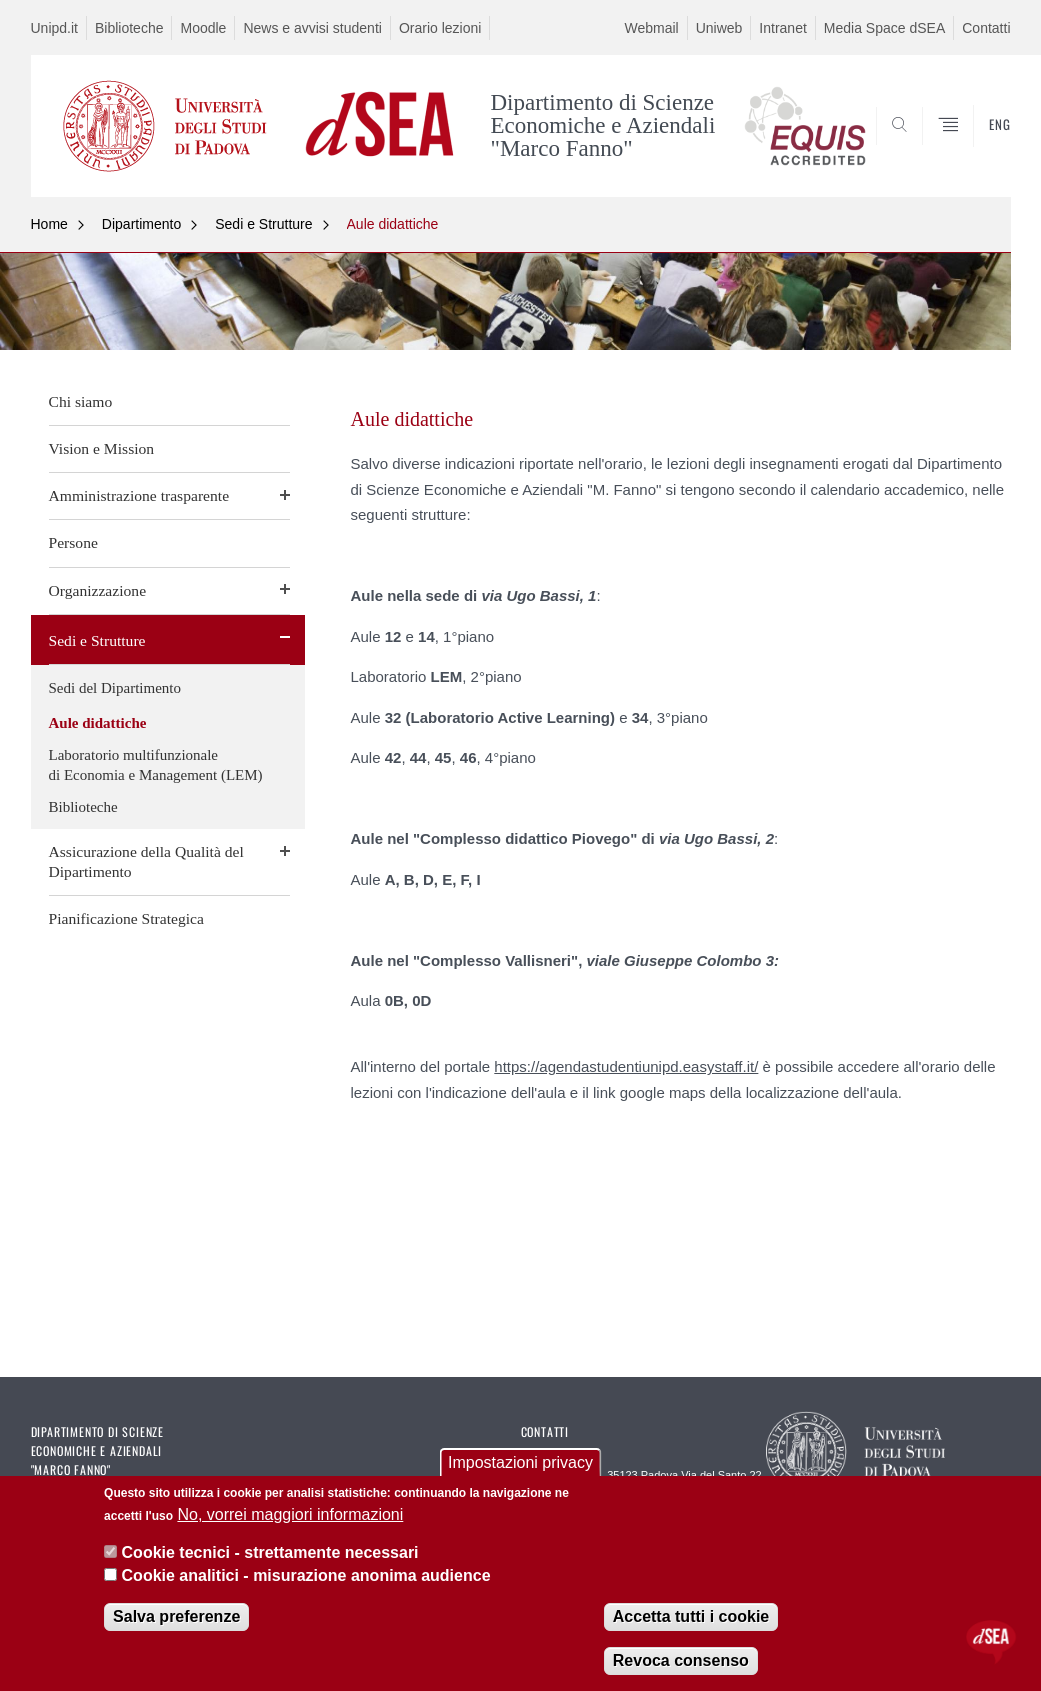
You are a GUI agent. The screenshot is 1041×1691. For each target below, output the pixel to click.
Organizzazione (98, 590)
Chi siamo (81, 401)
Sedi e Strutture (263, 224)
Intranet (782, 28)
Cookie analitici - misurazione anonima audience (306, 1575)
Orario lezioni (440, 28)
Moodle (203, 28)
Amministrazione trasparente (139, 495)
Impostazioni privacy (520, 1462)
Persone (73, 542)
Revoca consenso (681, 1660)
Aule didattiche (393, 224)
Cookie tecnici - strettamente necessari (270, 1552)
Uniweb (719, 28)
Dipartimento (141, 224)
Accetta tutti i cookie (691, 1616)
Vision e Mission (102, 448)
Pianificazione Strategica (126, 918)
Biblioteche (129, 28)
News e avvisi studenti (312, 28)
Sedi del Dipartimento (115, 688)
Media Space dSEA (884, 28)
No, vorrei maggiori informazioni (290, 1514)
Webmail (651, 28)
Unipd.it (54, 28)
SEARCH (927, 149)
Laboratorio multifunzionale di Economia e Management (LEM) (156, 765)
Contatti (986, 28)
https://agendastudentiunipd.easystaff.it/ (626, 1066)
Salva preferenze (176, 1616)
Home (49, 224)
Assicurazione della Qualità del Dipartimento (146, 861)
